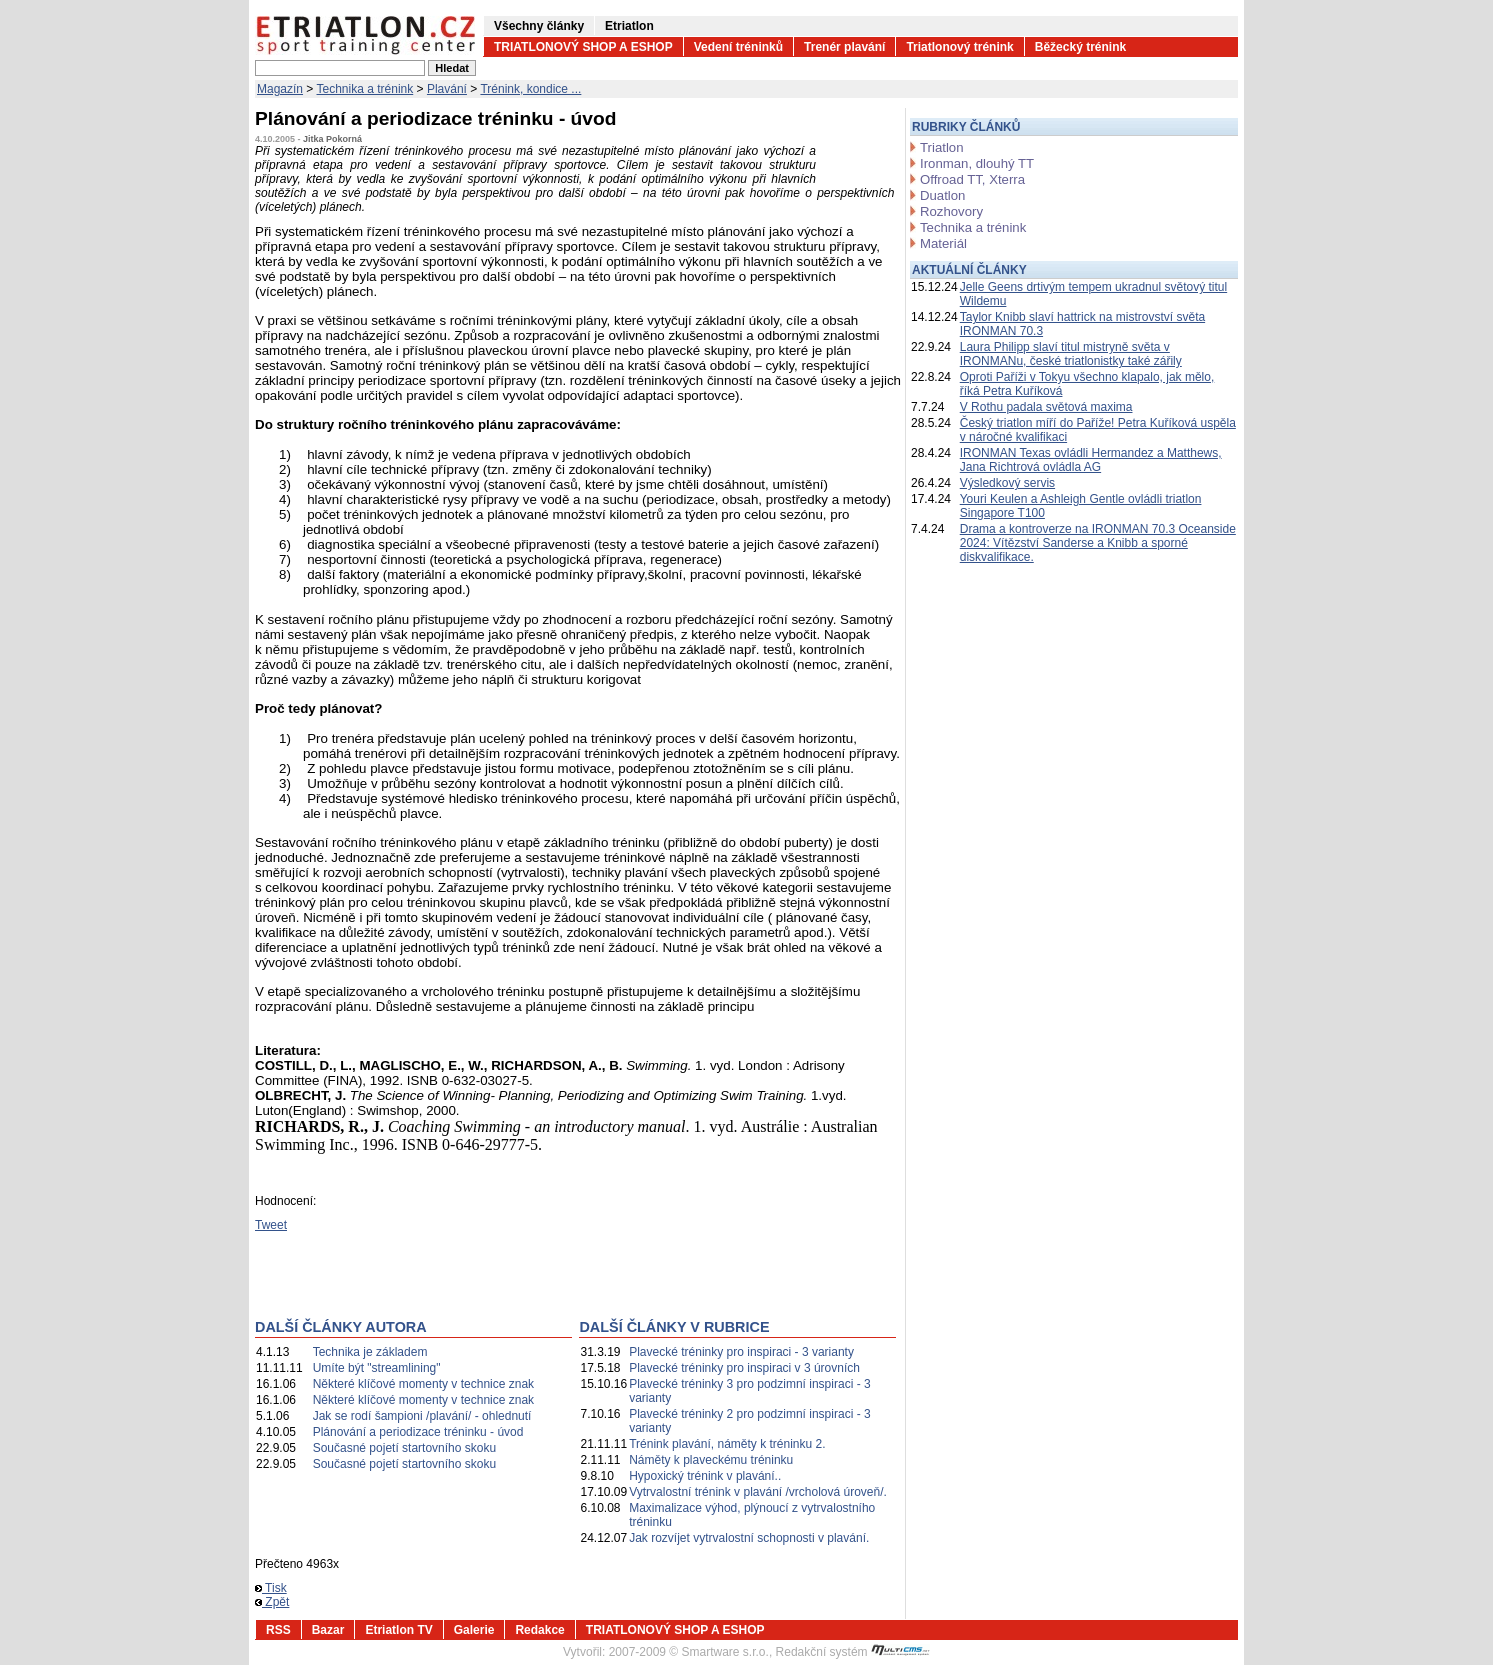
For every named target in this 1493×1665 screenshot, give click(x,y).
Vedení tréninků (738, 47)
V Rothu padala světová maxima (1046, 407)
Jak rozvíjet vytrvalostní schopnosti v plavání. (749, 1538)
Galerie (474, 1630)
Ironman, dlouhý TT (977, 163)
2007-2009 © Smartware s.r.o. (689, 1652)
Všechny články (539, 26)
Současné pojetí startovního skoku (404, 1448)
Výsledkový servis (1007, 483)
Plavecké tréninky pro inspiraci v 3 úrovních (744, 1368)
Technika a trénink (365, 89)
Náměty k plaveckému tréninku (711, 1460)
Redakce (539, 1630)
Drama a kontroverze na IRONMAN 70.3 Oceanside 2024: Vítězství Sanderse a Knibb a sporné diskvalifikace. (1098, 543)
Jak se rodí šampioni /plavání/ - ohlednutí (422, 1416)
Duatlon (942, 195)
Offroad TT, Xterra (972, 179)
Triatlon (941, 147)
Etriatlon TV (398, 1630)
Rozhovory (951, 211)
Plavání (447, 89)
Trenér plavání (844, 47)
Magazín (280, 89)
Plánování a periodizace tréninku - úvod (418, 1432)
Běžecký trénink (1080, 47)
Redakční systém (853, 1652)
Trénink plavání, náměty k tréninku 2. (727, 1444)
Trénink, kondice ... (530, 89)
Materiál (943, 243)
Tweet (271, 1225)
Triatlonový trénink (959, 47)
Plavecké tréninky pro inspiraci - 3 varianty (741, 1352)
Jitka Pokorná (332, 139)
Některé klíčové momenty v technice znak (423, 1384)
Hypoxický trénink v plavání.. (705, 1476)
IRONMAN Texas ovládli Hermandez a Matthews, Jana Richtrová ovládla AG (1091, 460)
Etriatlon (629, 26)
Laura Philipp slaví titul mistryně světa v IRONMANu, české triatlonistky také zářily (1071, 354)
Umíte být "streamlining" (377, 1368)
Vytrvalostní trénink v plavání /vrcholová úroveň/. (758, 1492)
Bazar (328, 1630)
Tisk (271, 1588)
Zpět (272, 1602)
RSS (278, 1630)
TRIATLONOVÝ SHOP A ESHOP (583, 47)
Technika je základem (370, 1352)
